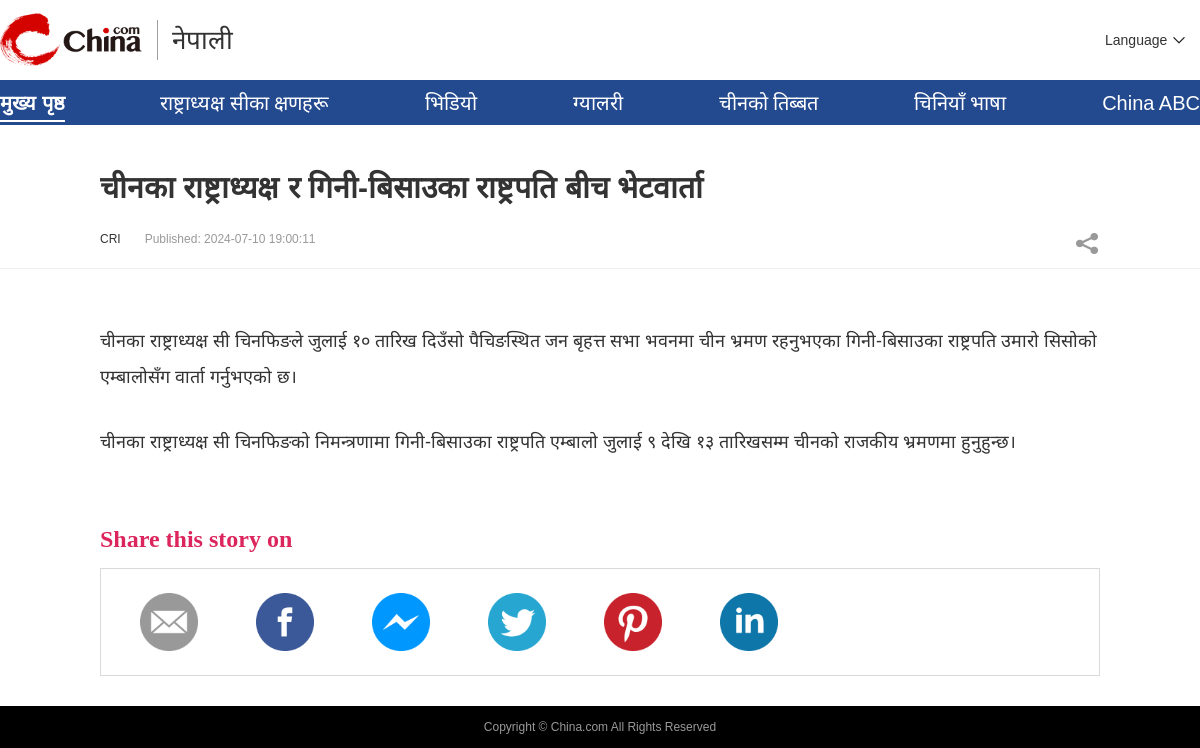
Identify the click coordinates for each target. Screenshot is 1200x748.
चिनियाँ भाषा (960, 103)
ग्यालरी (598, 103)
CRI (110, 239)
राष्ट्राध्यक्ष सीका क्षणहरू (244, 103)
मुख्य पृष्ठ (32, 103)
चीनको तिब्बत (769, 103)
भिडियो (451, 103)
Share (1087, 243)
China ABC (1151, 103)
